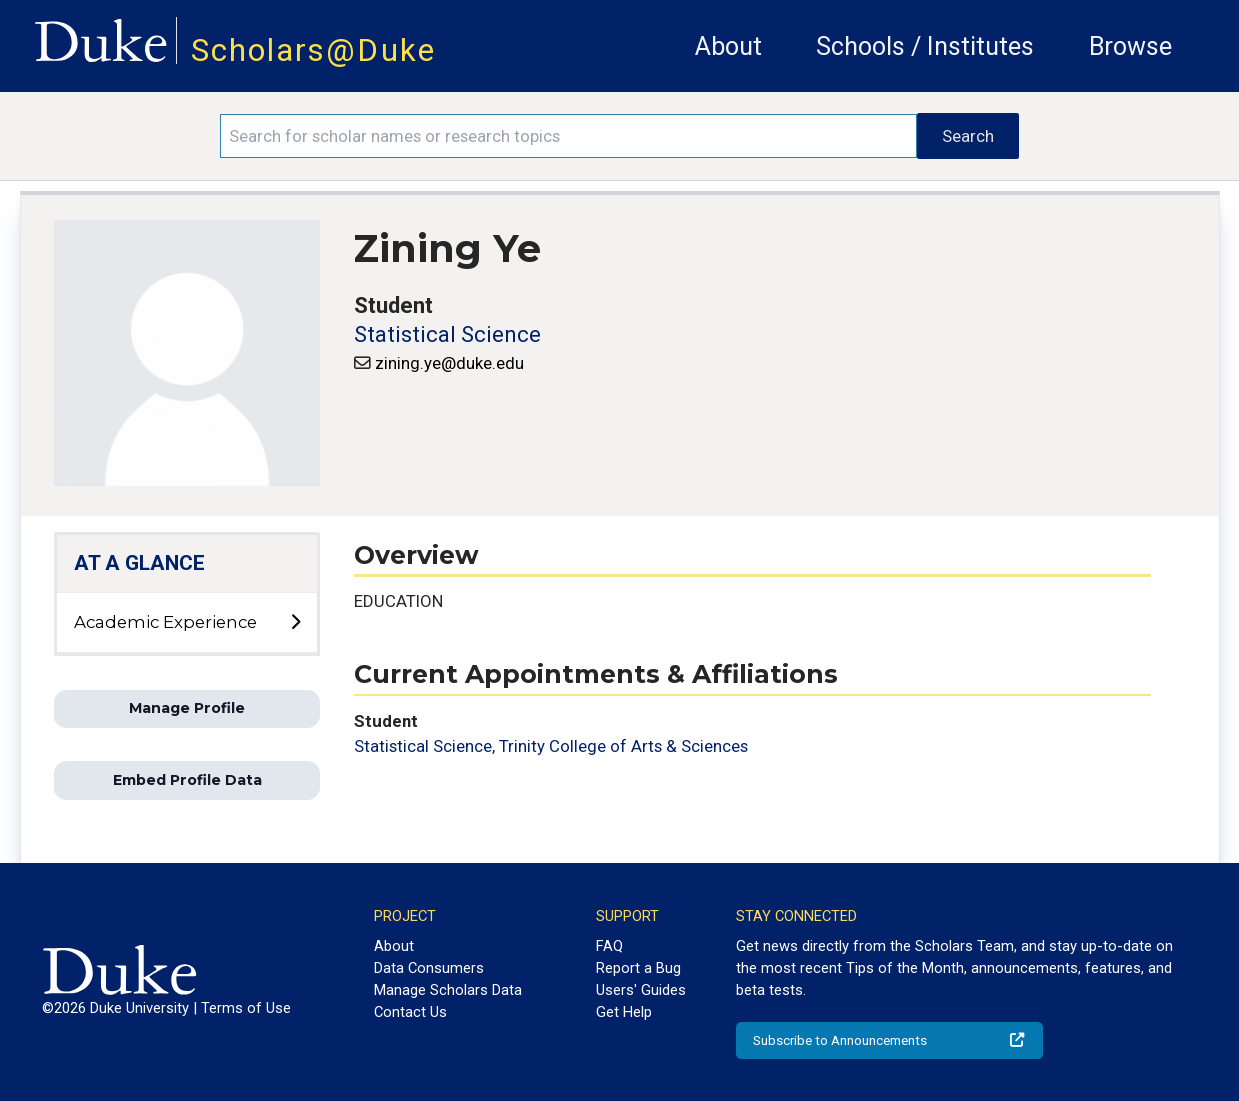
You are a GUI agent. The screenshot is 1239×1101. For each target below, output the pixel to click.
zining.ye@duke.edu (449, 363)
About (728, 46)
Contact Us (410, 1012)
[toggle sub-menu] (295, 623)
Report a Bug (638, 968)
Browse (1130, 46)
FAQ (609, 946)
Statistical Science (447, 334)
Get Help (624, 1012)
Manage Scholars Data (448, 990)
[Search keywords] (568, 136)
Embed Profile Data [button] (187, 780)
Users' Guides (641, 990)
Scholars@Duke (313, 50)
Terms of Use (246, 1008)
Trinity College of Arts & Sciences (623, 746)
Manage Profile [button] (187, 708)
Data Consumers (429, 968)
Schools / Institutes (925, 46)
